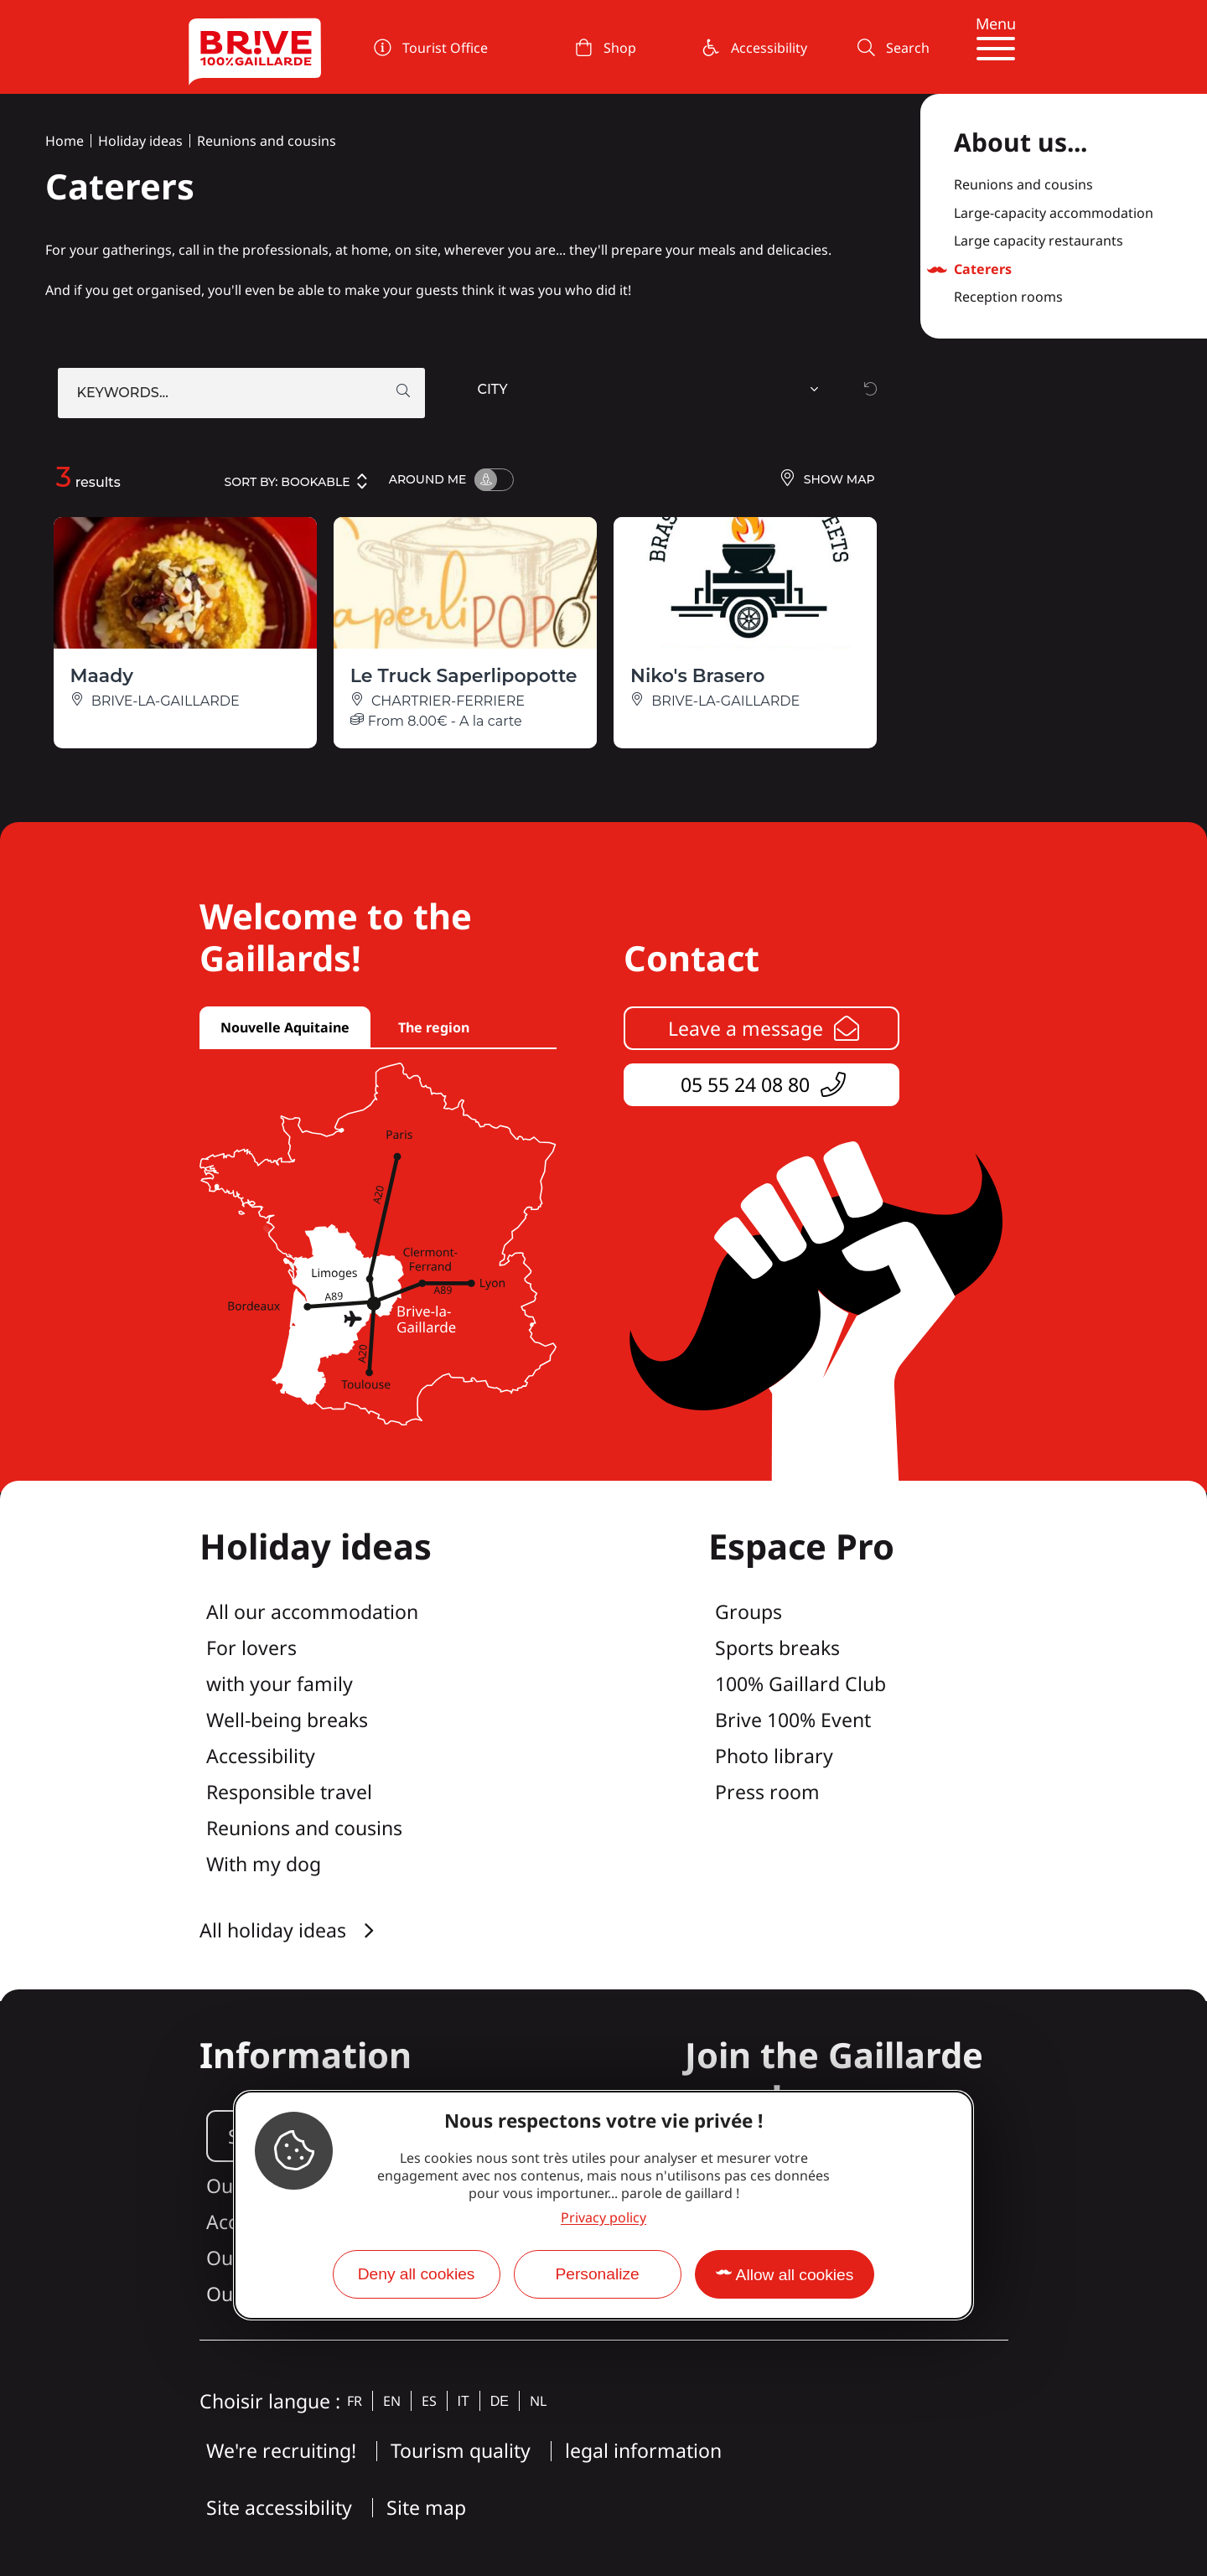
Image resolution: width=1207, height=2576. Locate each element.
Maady (102, 676)
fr (354, 2401)
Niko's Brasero (697, 676)
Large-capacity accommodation (1053, 213)
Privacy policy (603, 2217)
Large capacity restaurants (1038, 241)
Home (64, 141)
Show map (827, 479)
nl (538, 2401)
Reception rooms (1008, 297)
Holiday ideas (140, 141)
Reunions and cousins (266, 141)
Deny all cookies (416, 2274)
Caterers (983, 269)
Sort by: (297, 481)
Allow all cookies (795, 2275)
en (392, 2401)
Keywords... (122, 393)
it (463, 2401)
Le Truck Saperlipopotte (464, 676)
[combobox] (650, 393)
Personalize (597, 2274)
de (499, 2401)
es (429, 2401)
